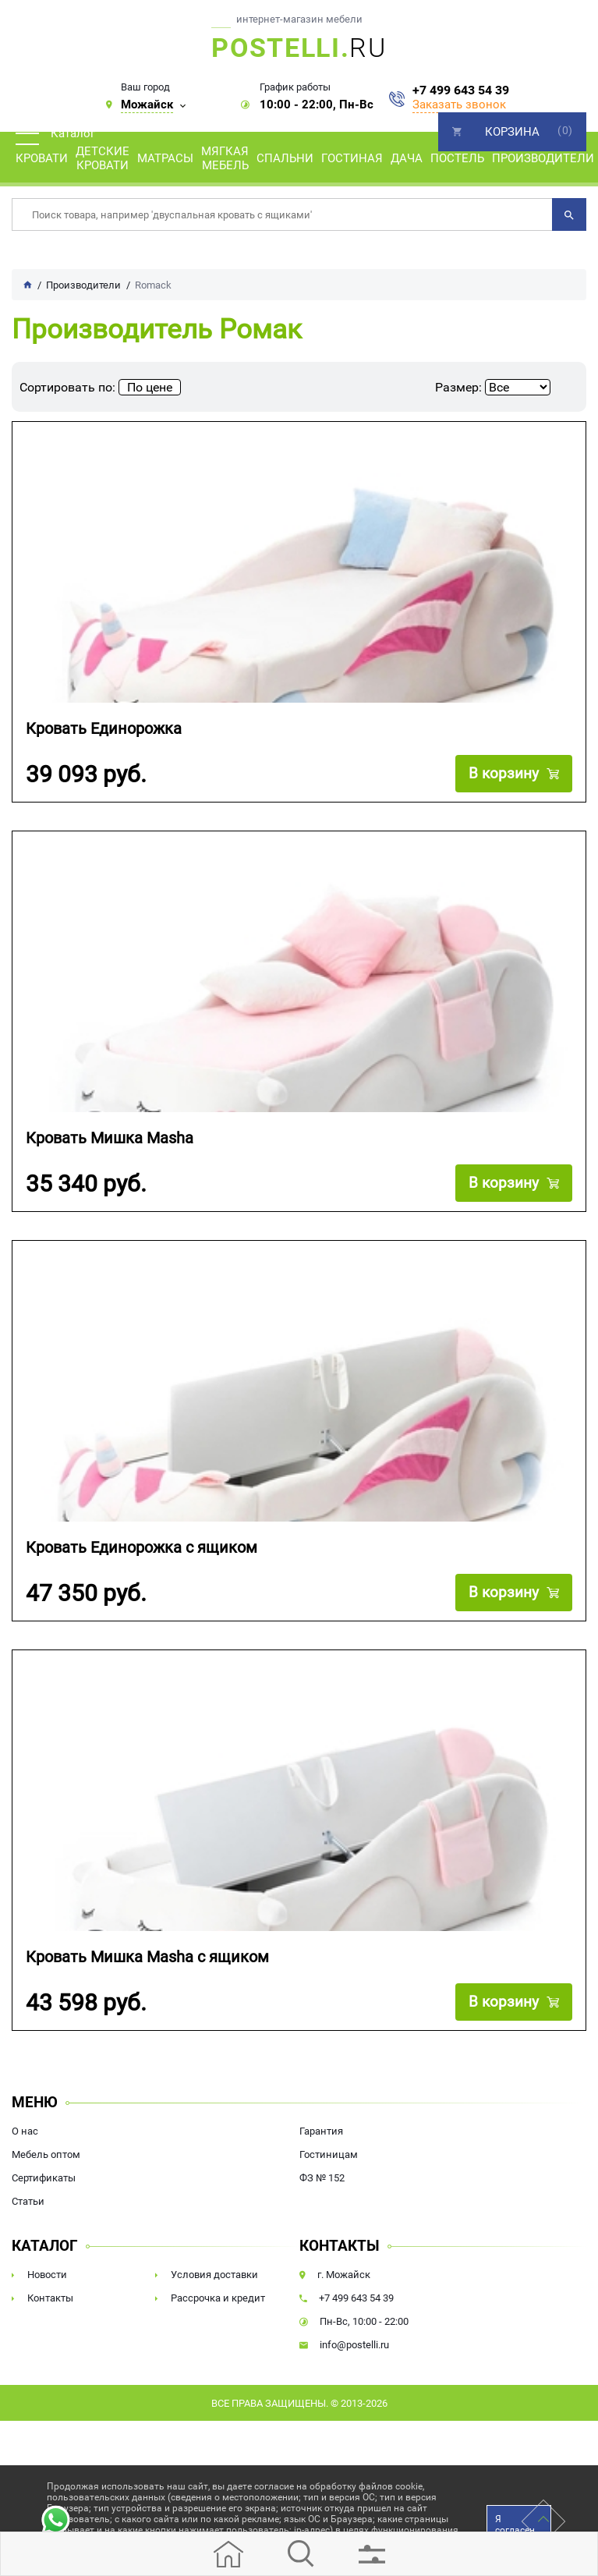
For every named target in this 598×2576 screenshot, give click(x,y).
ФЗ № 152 (322, 2178)
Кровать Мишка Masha (109, 1138)
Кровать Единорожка (104, 729)
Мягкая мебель (225, 158)
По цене (149, 387)
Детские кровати (102, 158)
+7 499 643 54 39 (460, 90)
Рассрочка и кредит (218, 2298)
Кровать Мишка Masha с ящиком (147, 1957)
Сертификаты (44, 2178)
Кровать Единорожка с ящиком (141, 1548)
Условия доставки (214, 2274)
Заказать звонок (459, 104)
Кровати (42, 158)
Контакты (50, 2298)
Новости (47, 2274)
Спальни (285, 158)
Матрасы (165, 158)
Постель (457, 158)
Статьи (28, 2201)
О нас (25, 2131)
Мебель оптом (46, 2154)
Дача (407, 158)
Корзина (512, 132)
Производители (543, 158)
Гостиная (352, 158)
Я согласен (515, 2524)
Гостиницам (328, 2154)
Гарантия (321, 2131)
